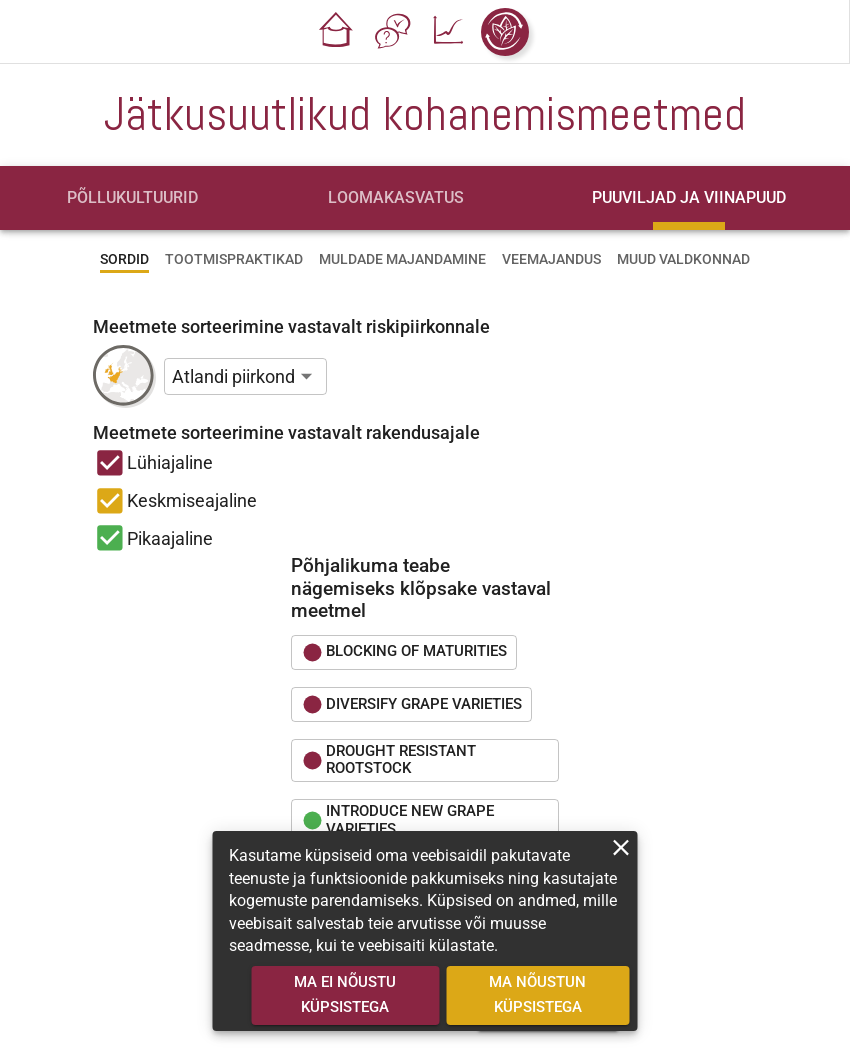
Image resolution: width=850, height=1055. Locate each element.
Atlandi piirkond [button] (233, 376)
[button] (337, 32)
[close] (621, 847)
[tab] (132, 198)
